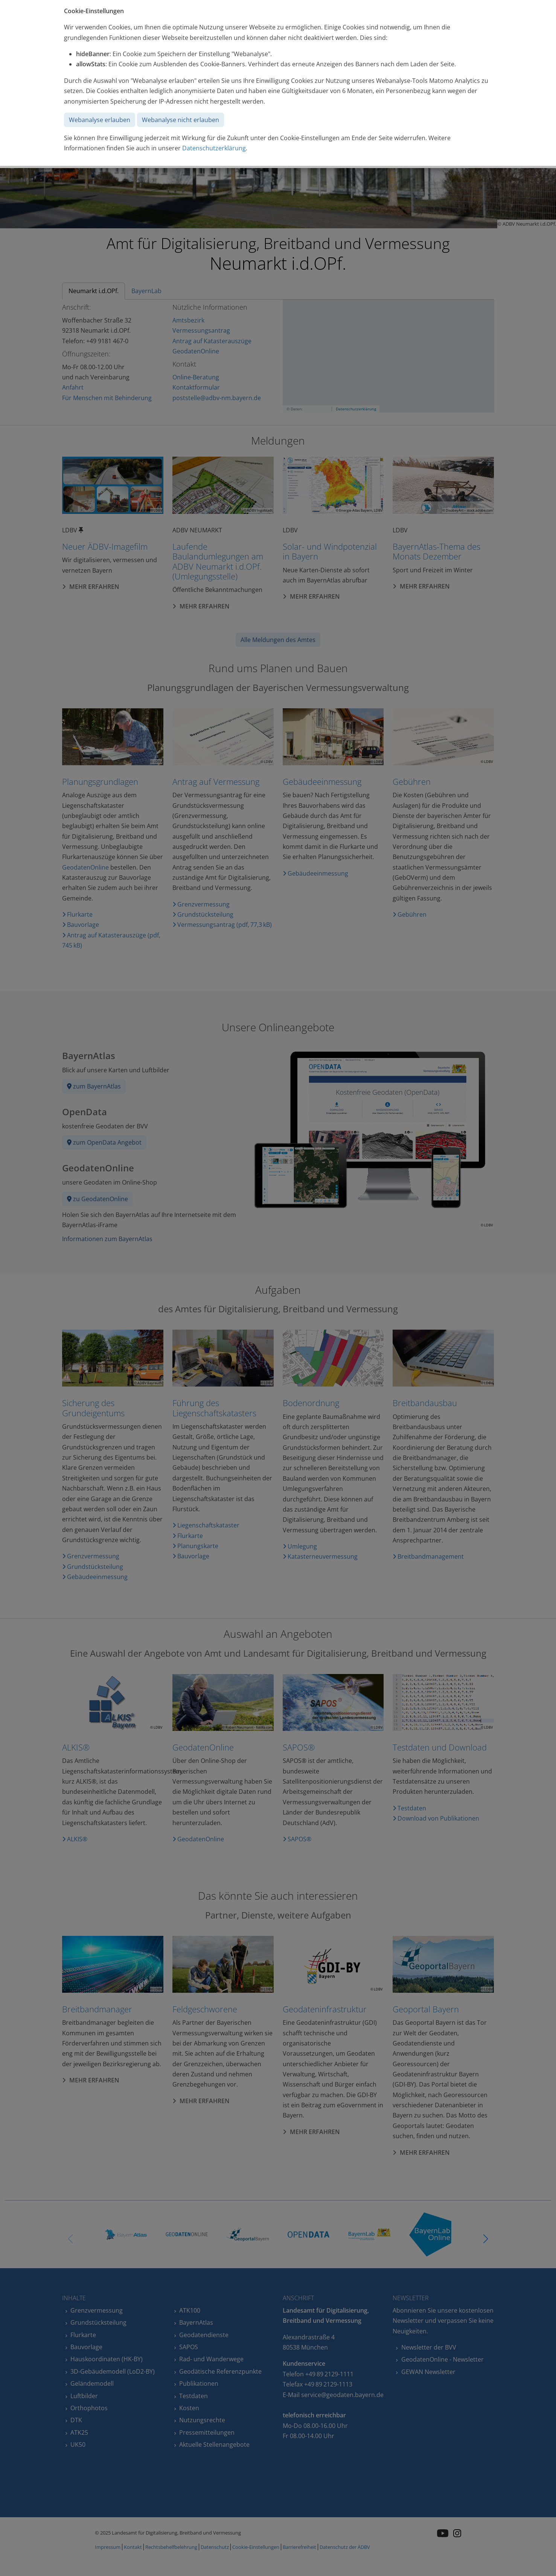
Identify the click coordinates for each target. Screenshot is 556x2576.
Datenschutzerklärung (214, 148)
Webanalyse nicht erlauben (180, 120)
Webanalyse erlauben (99, 120)
